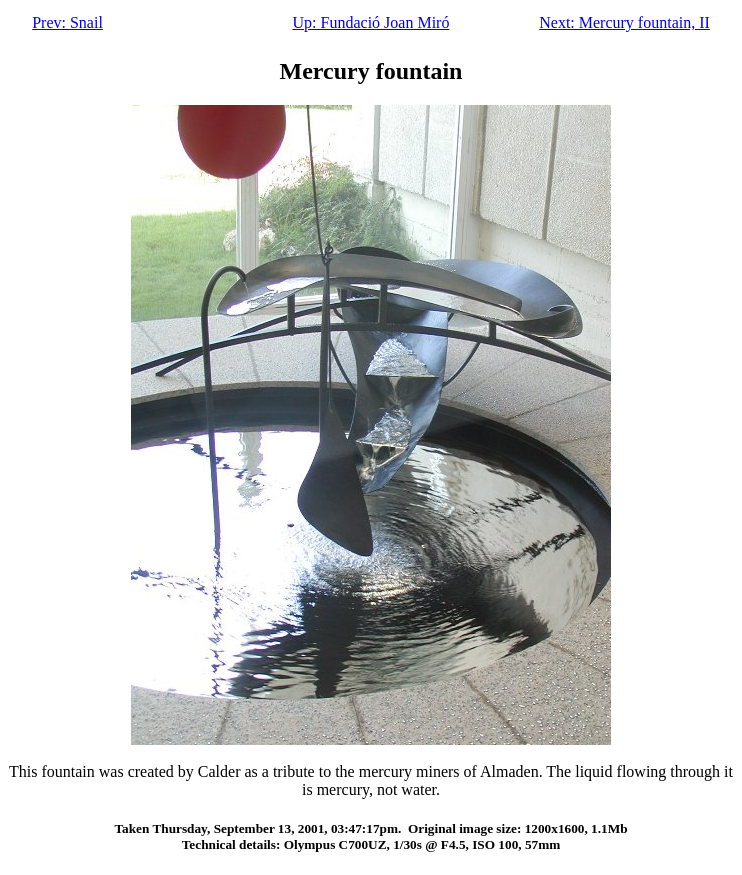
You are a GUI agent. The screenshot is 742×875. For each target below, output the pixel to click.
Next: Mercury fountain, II (624, 22)
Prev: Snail (67, 22)
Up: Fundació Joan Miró (371, 22)
